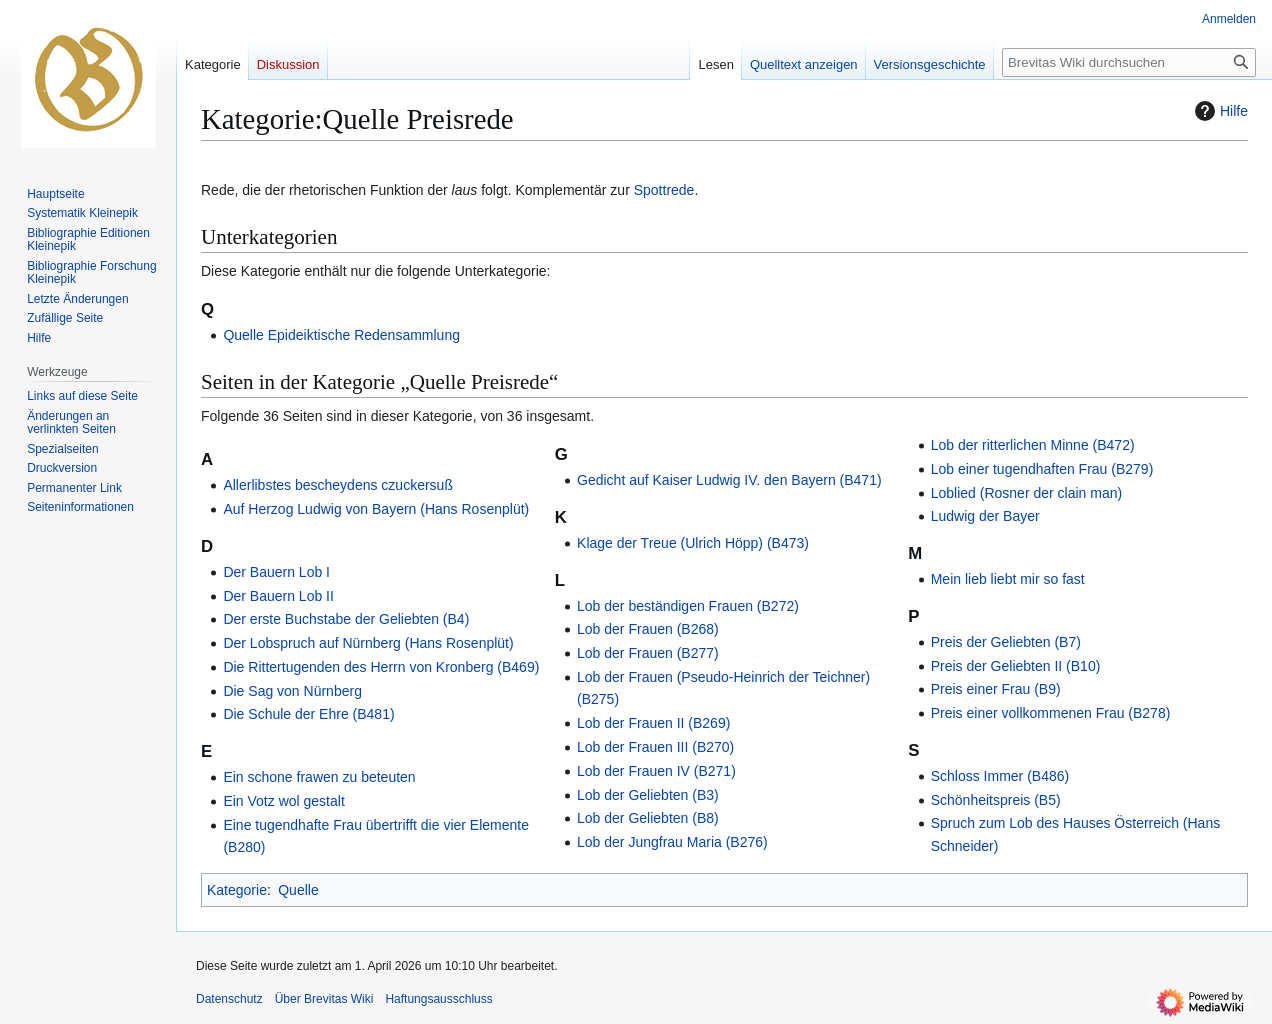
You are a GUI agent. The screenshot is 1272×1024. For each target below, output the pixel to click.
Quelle (298, 890)
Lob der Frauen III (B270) (655, 747)
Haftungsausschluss (438, 999)
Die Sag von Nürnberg (292, 691)
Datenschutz (229, 999)
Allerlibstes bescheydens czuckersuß (338, 485)
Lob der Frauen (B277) (648, 653)
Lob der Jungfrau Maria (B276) (672, 842)
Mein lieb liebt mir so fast (1008, 579)
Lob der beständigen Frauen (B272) (688, 606)
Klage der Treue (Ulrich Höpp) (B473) (693, 543)
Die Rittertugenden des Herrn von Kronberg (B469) (381, 667)
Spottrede (664, 190)
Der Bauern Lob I (276, 572)
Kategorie (237, 890)
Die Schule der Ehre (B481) (308, 714)
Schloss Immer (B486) (1000, 776)
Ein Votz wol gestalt (283, 801)
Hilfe (1219, 111)
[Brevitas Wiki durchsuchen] (1129, 62)
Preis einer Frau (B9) (996, 689)
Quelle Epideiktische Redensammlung (341, 335)
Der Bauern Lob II (278, 596)
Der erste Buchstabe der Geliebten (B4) (346, 619)
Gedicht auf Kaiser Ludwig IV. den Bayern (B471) (729, 480)
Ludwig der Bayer (985, 516)
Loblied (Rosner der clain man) (1026, 493)
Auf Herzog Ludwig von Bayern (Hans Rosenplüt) (376, 509)
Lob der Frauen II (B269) (653, 723)
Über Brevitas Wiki (324, 999)
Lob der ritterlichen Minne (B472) (1033, 445)
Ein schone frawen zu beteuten (319, 777)
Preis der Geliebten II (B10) (1016, 666)
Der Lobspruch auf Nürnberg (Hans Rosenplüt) (368, 643)
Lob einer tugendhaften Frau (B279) (1042, 469)
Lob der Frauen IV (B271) (656, 771)
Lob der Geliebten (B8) (648, 818)
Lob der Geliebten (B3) (648, 795)
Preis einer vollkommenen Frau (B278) (1051, 713)
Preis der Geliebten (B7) (1006, 642)
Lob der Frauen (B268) (648, 629)
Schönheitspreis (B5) (996, 800)
